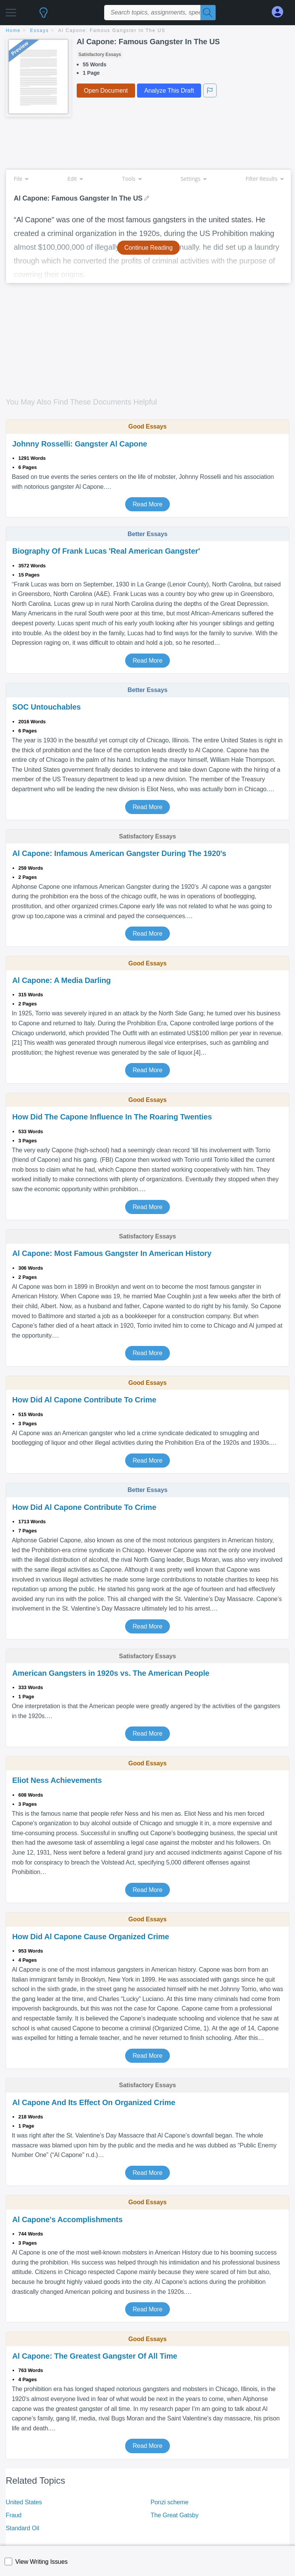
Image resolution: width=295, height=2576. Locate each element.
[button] (11, 10)
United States (24, 2502)
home (13, 30)
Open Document (106, 90)
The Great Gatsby (175, 2515)
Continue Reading (148, 247)
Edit (75, 178)
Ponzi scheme (170, 2502)
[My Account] (280, 12)
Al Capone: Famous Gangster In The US (112, 30)
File (21, 178)
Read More (147, 504)
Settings (193, 178)
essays (39, 30)
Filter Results (264, 178)
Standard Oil (22, 2528)
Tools (131, 178)
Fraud (13, 2515)
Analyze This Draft (169, 90)
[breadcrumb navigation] (147, 31)
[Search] (208, 12)
